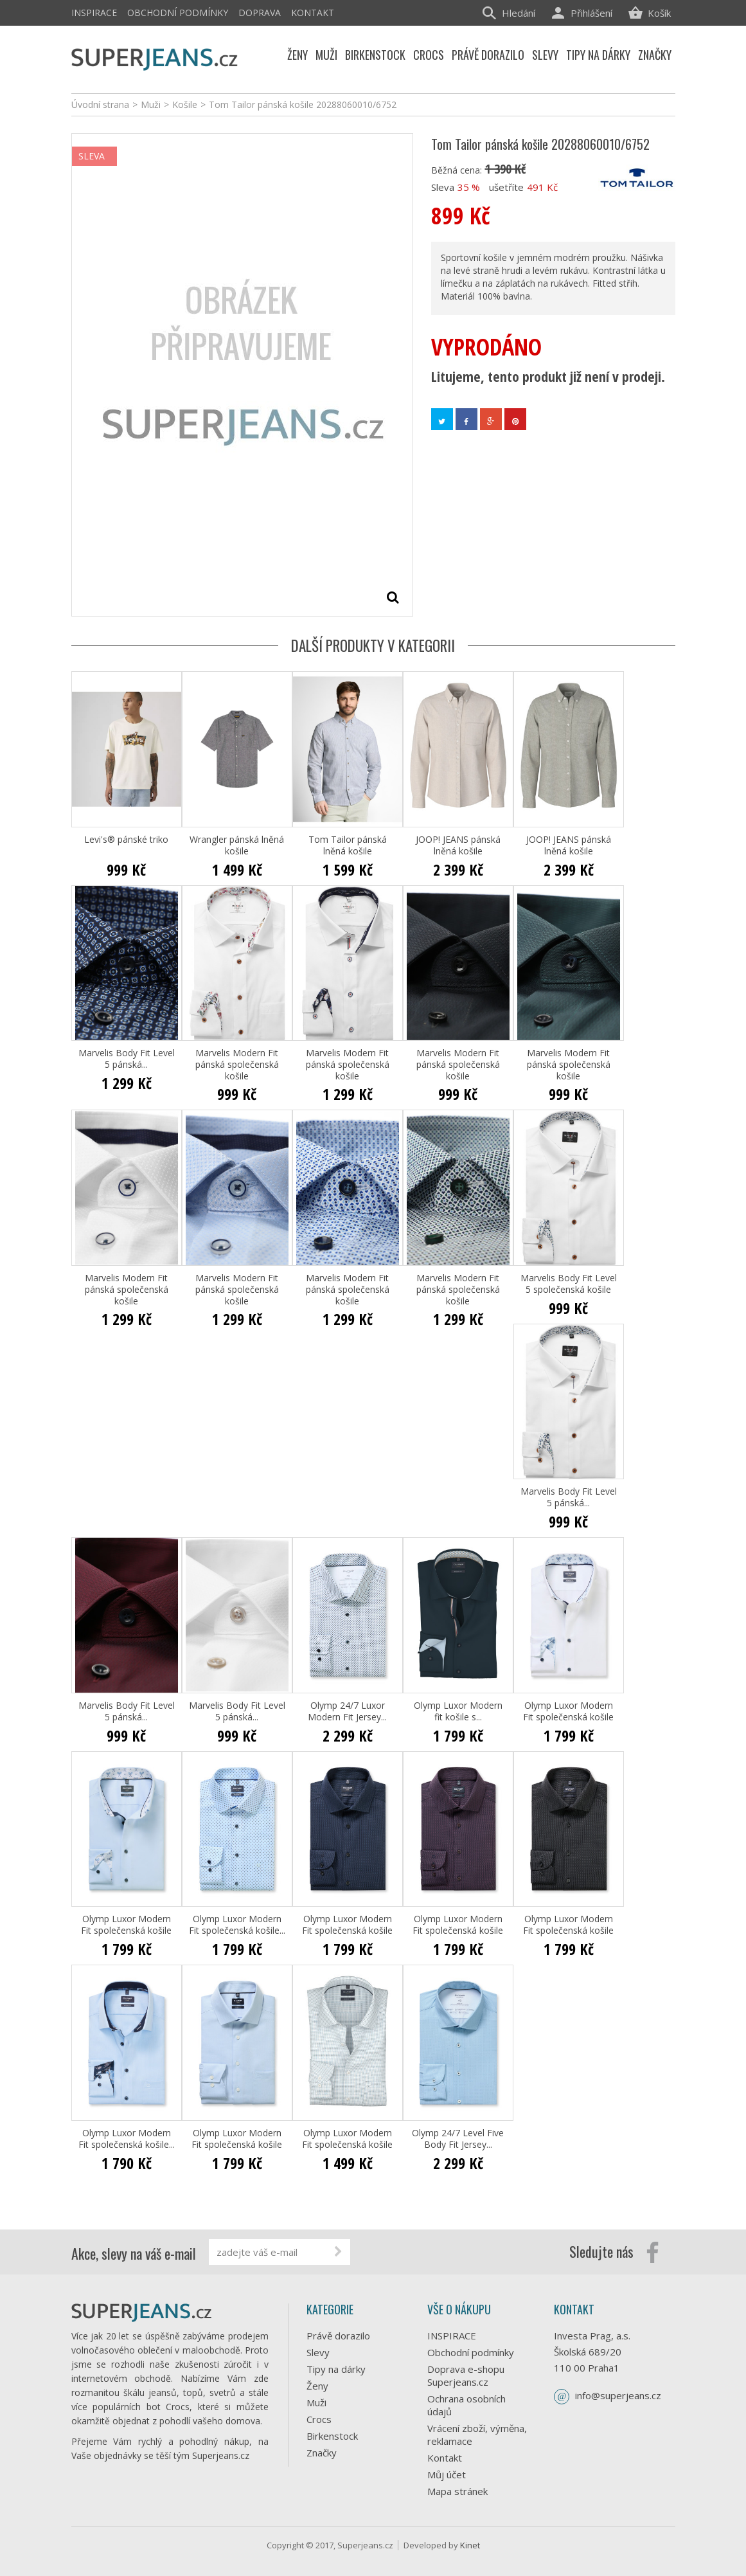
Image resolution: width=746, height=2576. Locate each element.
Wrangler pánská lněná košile (237, 845)
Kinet (470, 2545)
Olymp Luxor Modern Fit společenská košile (568, 1711)
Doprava (259, 12)
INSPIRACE (94, 12)
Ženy (317, 2385)
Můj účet (446, 2474)
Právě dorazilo (338, 2335)
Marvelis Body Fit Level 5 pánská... (126, 1058)
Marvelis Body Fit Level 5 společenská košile (568, 1283)
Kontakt (312, 12)
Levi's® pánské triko (126, 839)
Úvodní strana (100, 104)
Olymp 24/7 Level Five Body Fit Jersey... (458, 2138)
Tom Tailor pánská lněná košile (347, 845)
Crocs (319, 2419)
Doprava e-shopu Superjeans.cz (465, 2375)
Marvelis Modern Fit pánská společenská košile (237, 1064)
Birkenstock (332, 2435)
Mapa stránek (457, 2491)
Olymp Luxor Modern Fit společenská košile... (237, 1924)
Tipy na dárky (336, 2369)
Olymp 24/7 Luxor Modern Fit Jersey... (347, 1711)
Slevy (318, 2352)
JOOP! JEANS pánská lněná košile (458, 845)
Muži (316, 2402)
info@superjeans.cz (618, 2395)
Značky (321, 2452)
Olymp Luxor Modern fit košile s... (458, 1711)
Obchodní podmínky (177, 12)
